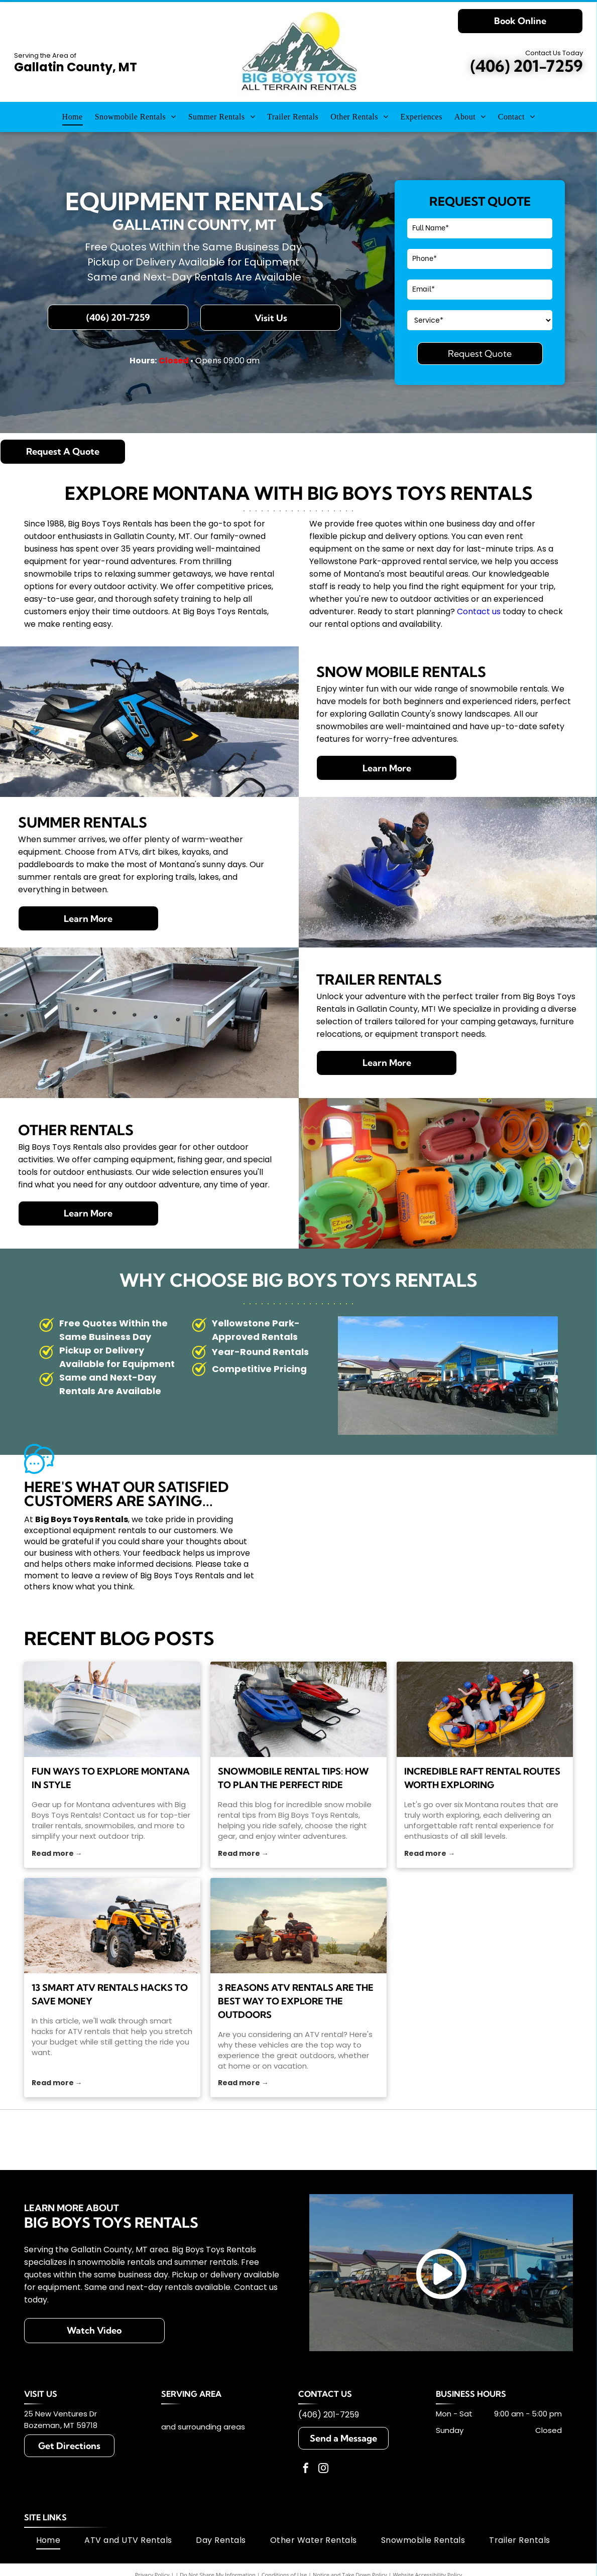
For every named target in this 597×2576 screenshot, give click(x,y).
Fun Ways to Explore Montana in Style (111, 1778)
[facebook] (305, 2469)
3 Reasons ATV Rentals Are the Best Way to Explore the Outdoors (296, 2001)
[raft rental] (485, 1709)
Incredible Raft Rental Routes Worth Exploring (482, 1778)
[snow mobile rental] (298, 1709)
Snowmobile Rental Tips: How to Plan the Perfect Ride (293, 1778)
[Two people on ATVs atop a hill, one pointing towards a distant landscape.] (298, 1925)
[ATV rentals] (112, 1925)
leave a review (99, 1575)
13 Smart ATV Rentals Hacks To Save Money (110, 1994)
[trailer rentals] (112, 1709)
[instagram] (323, 2469)
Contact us (479, 611)
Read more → (57, 1853)
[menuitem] (72, 116)
